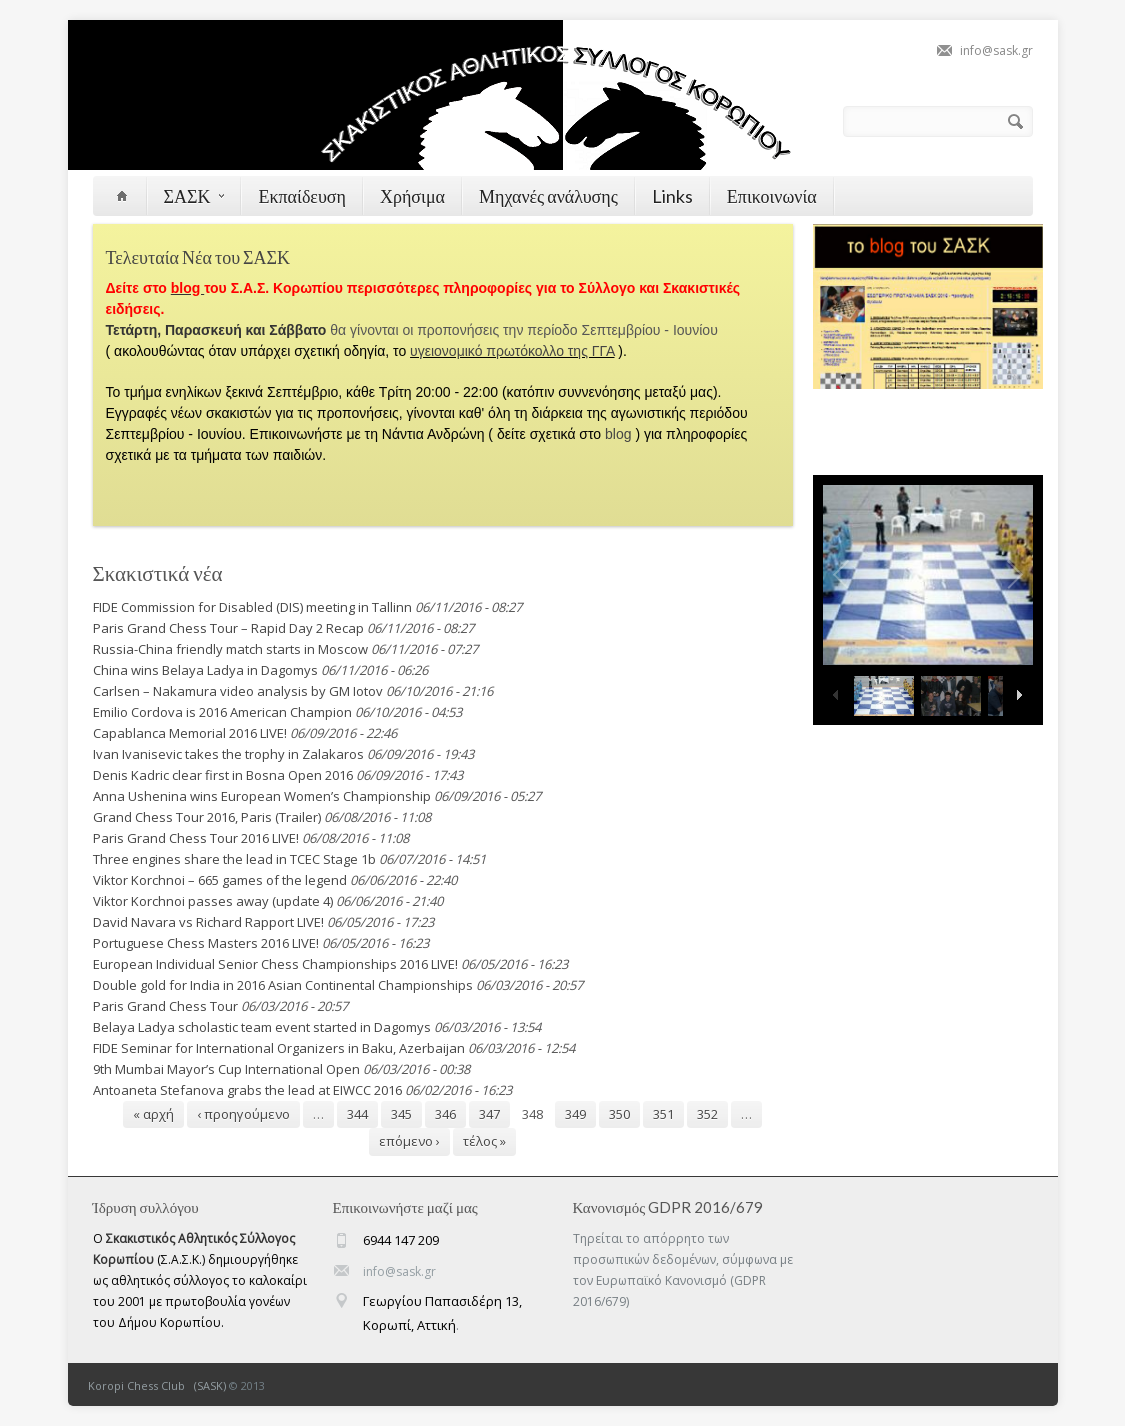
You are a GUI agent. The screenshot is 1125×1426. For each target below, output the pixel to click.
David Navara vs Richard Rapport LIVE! (208, 922)
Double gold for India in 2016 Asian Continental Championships (283, 985)
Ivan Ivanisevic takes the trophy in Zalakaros (228, 754)
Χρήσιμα (412, 196)
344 (357, 1114)
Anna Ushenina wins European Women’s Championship (262, 796)
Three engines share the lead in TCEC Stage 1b (234, 859)
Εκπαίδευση (302, 196)
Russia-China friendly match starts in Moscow (230, 649)
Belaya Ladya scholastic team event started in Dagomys (262, 1027)
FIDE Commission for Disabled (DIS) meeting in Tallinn (252, 607)
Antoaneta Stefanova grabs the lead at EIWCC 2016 (247, 1090)
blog (620, 434)
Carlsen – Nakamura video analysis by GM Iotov (238, 691)
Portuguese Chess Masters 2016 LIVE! (206, 943)
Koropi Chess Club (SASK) (157, 1385)
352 (707, 1114)
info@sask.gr (996, 50)
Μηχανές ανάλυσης (548, 196)
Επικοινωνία (772, 196)
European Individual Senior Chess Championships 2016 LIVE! (275, 964)
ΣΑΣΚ (194, 196)
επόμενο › (409, 1141)
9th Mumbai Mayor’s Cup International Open (226, 1069)
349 (575, 1114)
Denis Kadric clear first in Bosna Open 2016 (223, 775)
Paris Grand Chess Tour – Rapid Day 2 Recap (228, 628)
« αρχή (153, 1114)
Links (672, 196)
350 (619, 1114)
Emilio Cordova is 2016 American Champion (222, 712)
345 (401, 1114)
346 (445, 1114)
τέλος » (484, 1141)
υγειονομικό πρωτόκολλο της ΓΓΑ (512, 351)
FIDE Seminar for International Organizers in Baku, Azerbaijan (279, 1048)
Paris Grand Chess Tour (165, 1006)
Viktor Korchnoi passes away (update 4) (213, 901)
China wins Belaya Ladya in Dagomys (205, 670)
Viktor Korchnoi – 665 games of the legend (220, 880)
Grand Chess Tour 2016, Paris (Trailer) (207, 817)
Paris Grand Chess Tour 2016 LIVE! (196, 838)
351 (663, 1114)
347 (489, 1114)
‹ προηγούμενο (243, 1114)
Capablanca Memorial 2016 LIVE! (190, 733)
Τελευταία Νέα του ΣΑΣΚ (198, 257)
